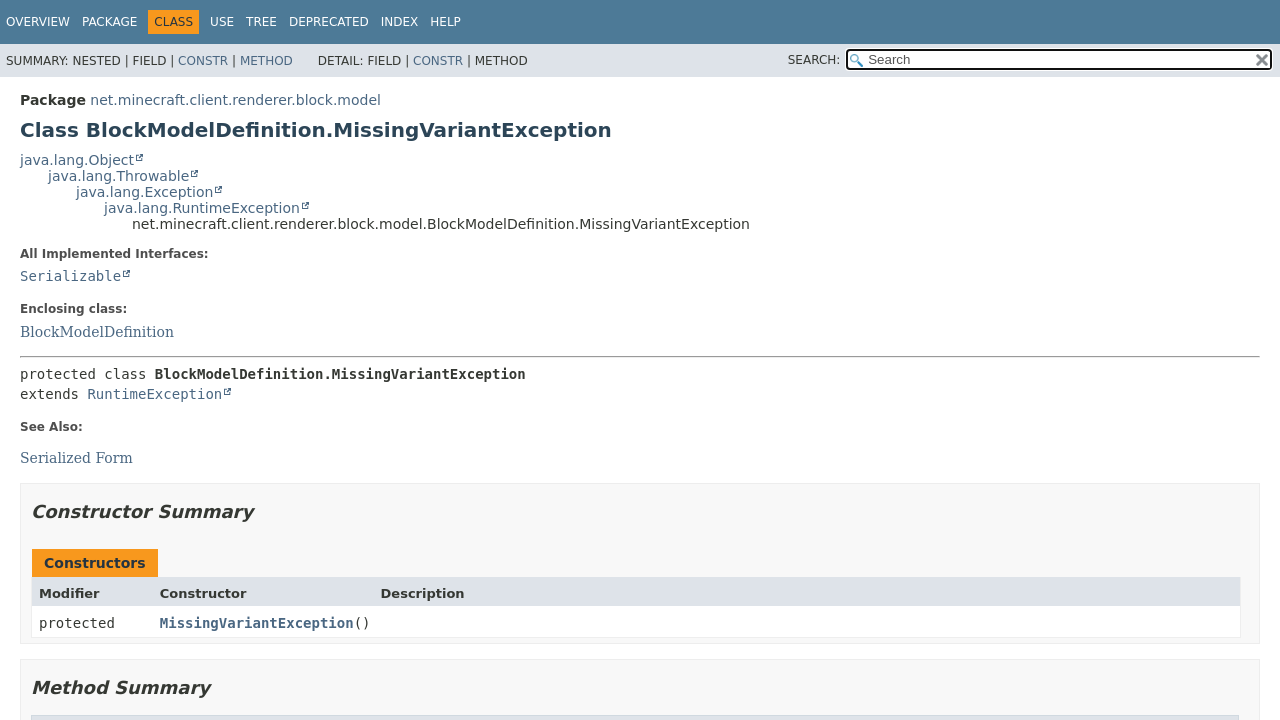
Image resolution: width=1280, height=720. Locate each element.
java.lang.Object (77, 160)
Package (109, 22)
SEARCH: (814, 60)
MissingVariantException (257, 623)
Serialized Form (76, 458)
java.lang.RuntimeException (202, 208)
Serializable (70, 276)
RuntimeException (154, 394)
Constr (203, 61)
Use (222, 22)
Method (266, 61)
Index (400, 22)
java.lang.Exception (144, 192)
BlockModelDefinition (97, 332)
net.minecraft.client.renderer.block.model (235, 100)
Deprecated (329, 22)
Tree (261, 22)
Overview (38, 22)
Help (445, 22)
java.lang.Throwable (118, 176)
